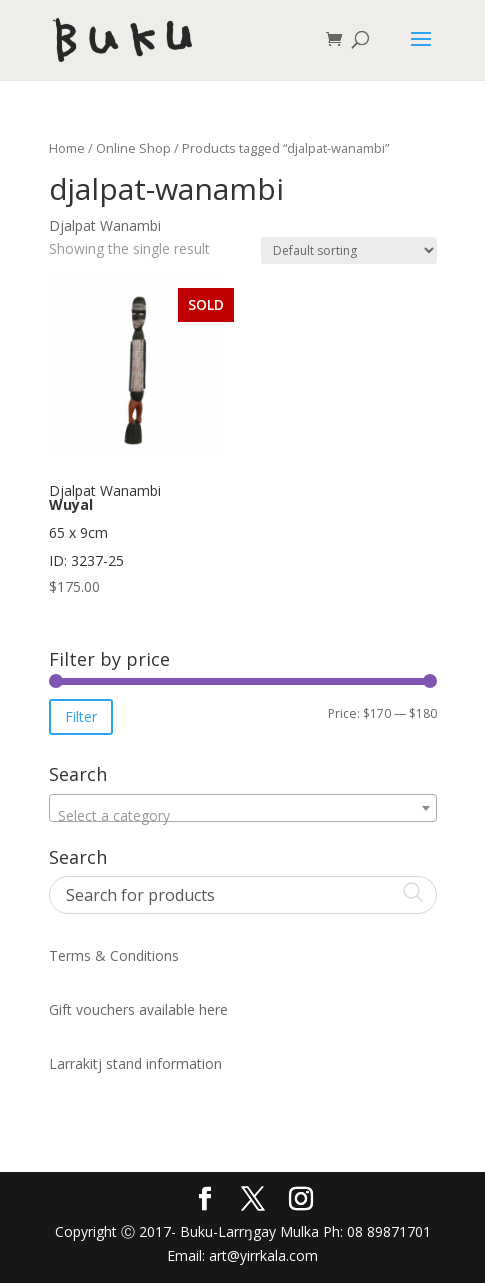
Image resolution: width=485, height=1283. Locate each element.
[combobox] (243, 808)
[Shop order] (349, 250)
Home (67, 148)
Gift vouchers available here (138, 1009)
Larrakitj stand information (135, 1063)
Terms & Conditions (114, 955)
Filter (81, 716)
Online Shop (133, 148)
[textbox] (243, 816)
